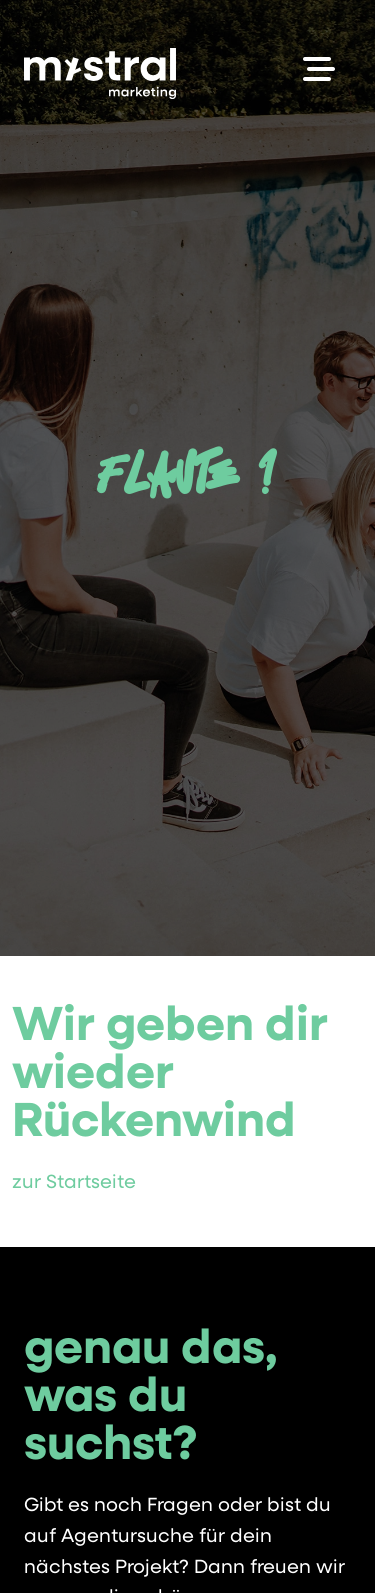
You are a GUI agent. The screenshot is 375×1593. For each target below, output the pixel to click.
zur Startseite (74, 1183)
